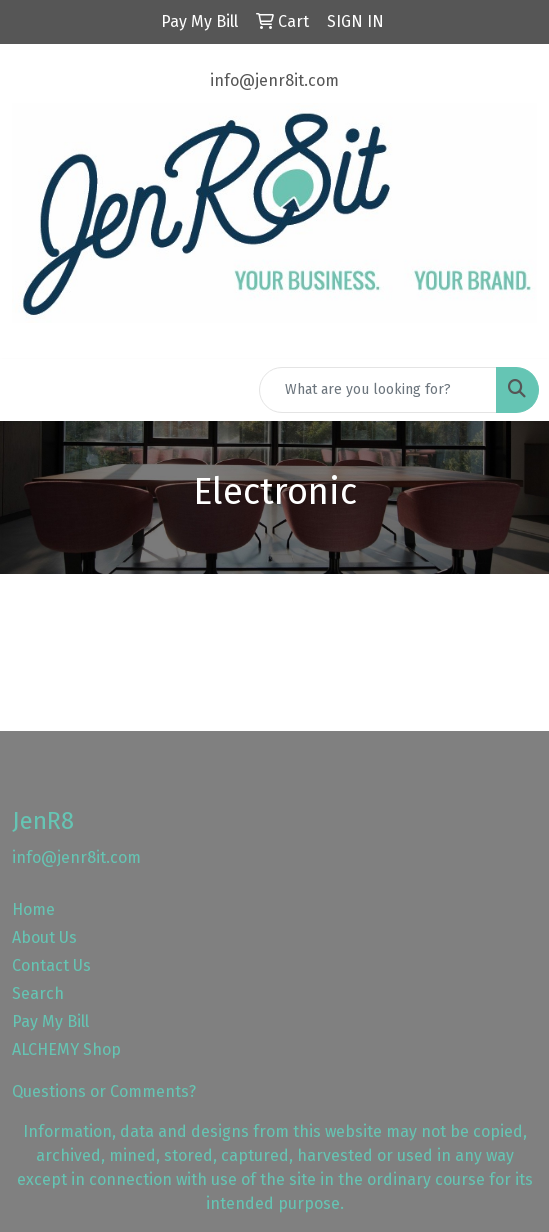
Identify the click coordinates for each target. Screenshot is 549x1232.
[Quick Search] (378, 390)
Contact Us (51, 965)
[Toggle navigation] (31, 390)
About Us (44, 937)
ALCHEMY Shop (66, 1049)
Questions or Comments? (104, 1091)
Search (38, 993)
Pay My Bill (50, 1021)
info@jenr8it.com (274, 80)
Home (33, 909)
